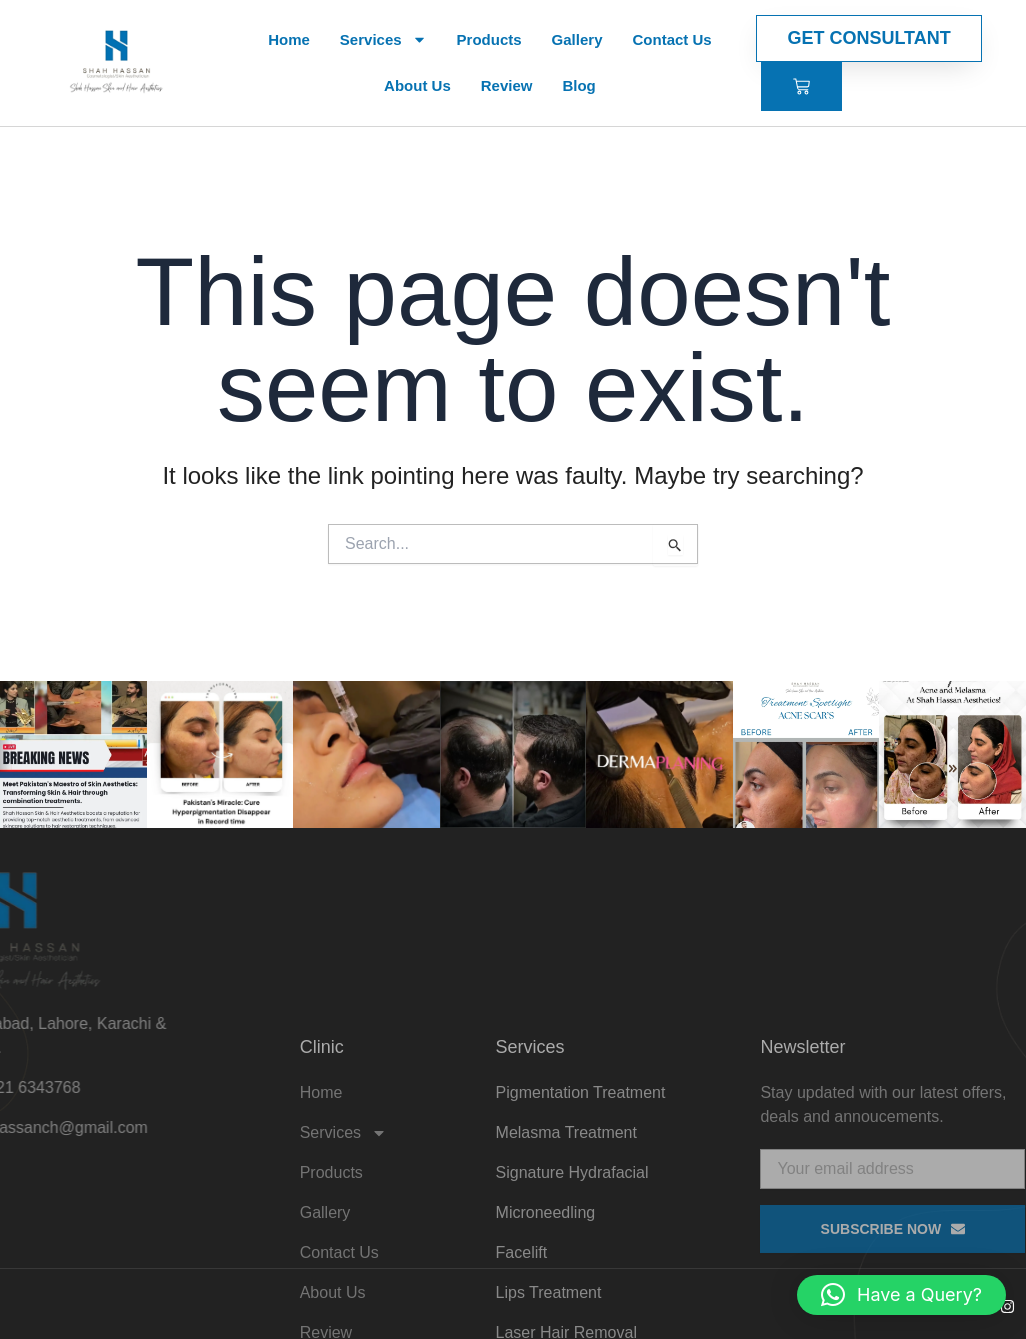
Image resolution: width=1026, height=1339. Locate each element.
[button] (901, 1295)
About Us (417, 85)
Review (507, 85)
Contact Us (671, 39)
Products (489, 39)
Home (289, 39)
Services (383, 39)
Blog (578, 85)
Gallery (577, 39)
